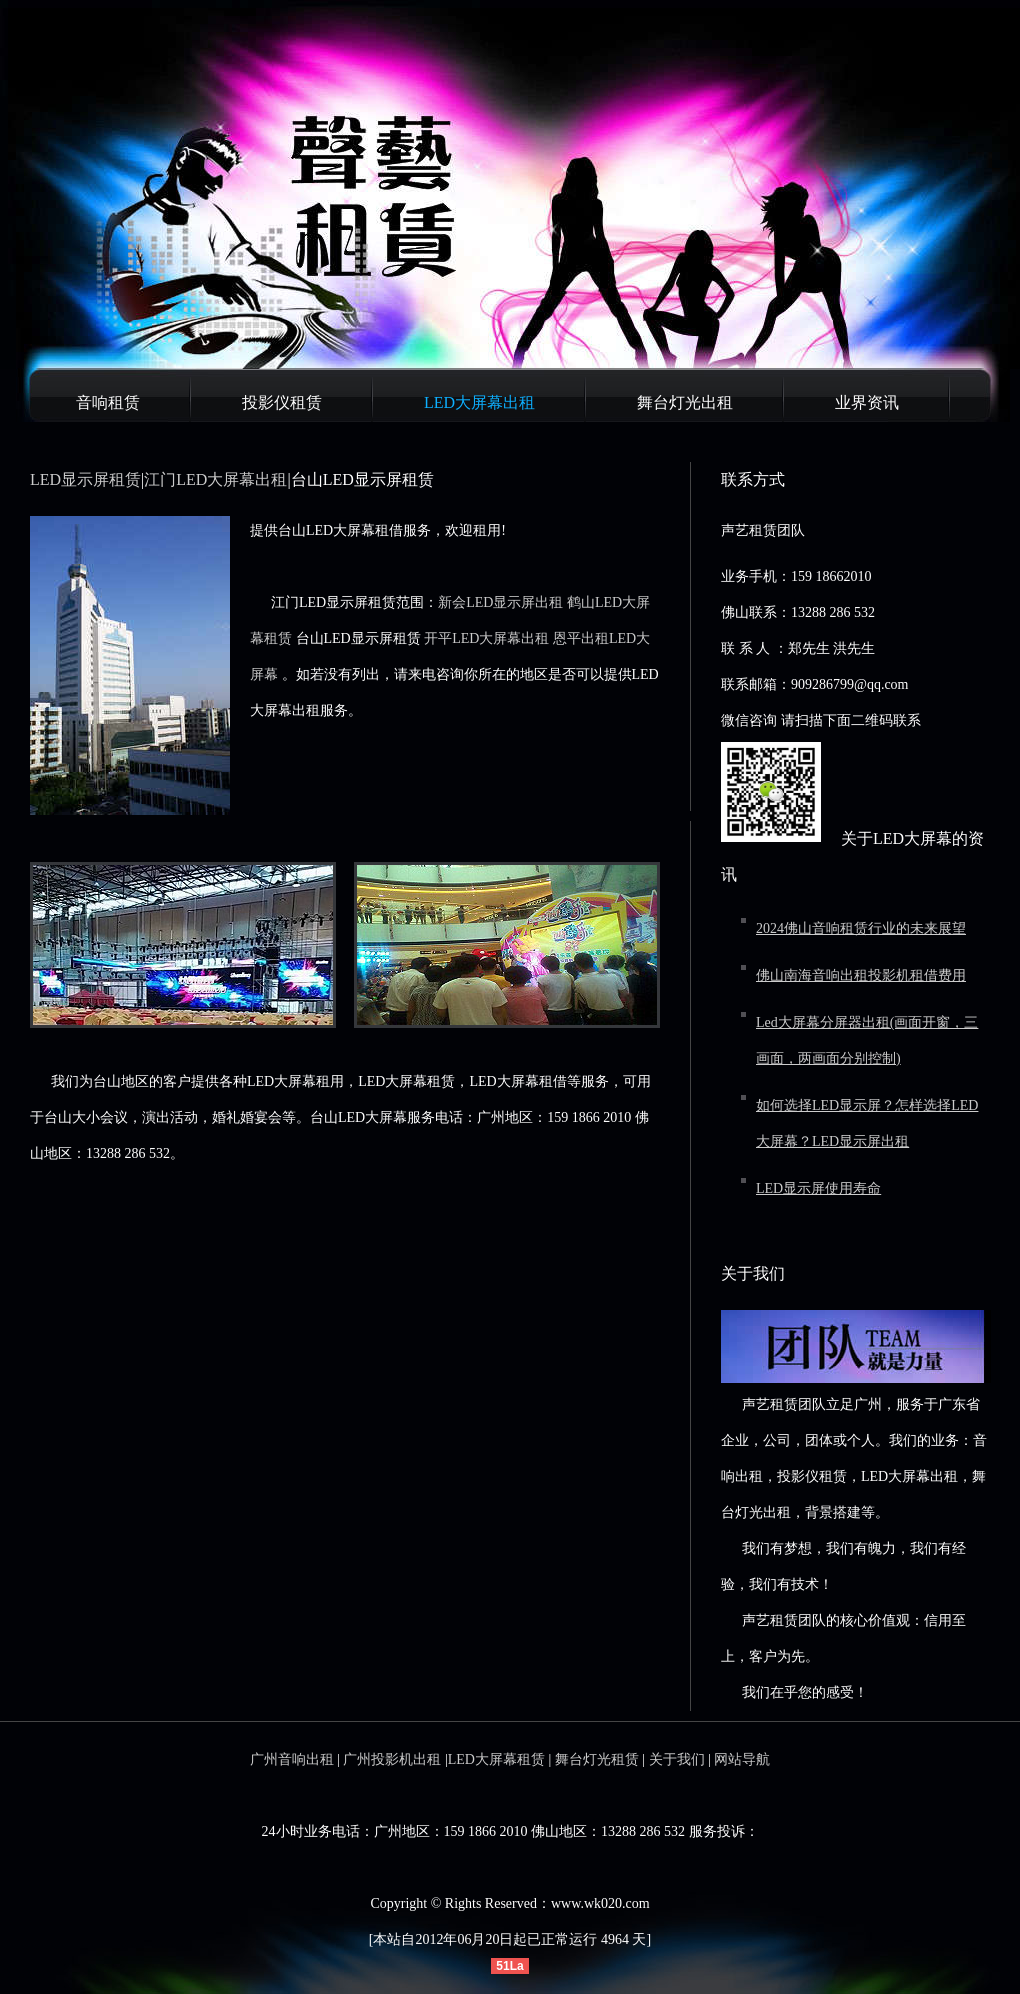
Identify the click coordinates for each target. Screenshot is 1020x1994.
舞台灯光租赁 (597, 1759)
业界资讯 (867, 402)
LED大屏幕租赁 (496, 1759)
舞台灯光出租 (685, 402)
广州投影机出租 (392, 1759)
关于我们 (677, 1759)
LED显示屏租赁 (85, 479)
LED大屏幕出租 (479, 402)
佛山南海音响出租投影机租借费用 (861, 975)
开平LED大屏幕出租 (486, 638)
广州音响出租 (292, 1759)
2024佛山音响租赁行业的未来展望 (861, 928)
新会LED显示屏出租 (500, 602)
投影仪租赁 (282, 402)
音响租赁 (108, 402)
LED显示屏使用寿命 (818, 1188)
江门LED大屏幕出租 (215, 479)
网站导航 (742, 1759)
